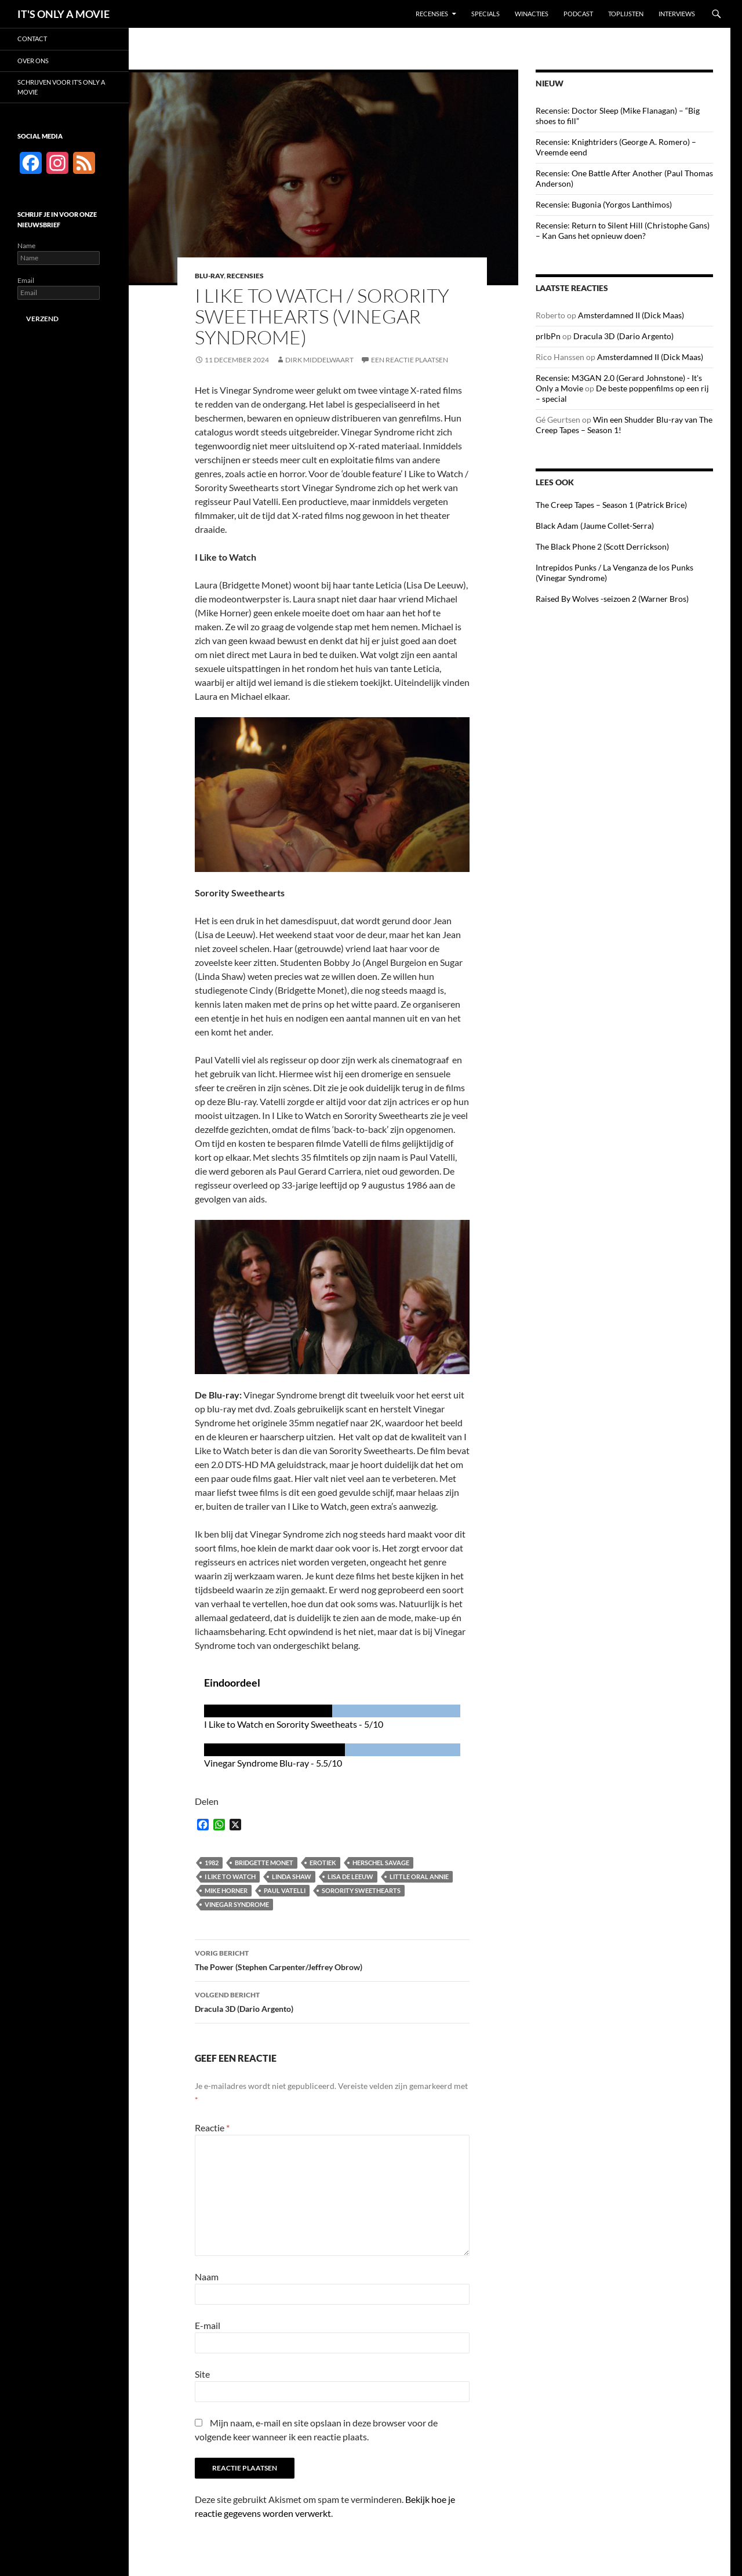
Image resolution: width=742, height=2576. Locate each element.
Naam (207, 2276)
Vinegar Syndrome (237, 1904)
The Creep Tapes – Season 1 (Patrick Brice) (611, 505)
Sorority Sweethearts (361, 1890)
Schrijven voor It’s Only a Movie (61, 87)
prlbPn (548, 336)
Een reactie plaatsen (409, 359)
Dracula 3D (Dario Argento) (332, 2001)
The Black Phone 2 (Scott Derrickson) (602, 546)
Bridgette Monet (264, 1862)
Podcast (578, 13)
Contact (32, 38)
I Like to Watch (230, 1876)
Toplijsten (625, 13)
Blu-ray (209, 275)
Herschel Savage (380, 1862)
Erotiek (323, 1862)
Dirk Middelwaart (319, 359)
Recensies (432, 13)
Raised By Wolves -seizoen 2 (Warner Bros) (612, 599)
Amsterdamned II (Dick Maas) (631, 315)
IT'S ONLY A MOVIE (63, 14)
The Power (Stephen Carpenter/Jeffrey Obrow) (332, 1959)
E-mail (207, 2325)
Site (202, 2373)
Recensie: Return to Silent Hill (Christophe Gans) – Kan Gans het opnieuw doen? (623, 230)
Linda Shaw (291, 1876)
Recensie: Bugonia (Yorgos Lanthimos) (604, 204)
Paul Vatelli (284, 1890)
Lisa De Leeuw (350, 1876)
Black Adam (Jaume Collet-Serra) (595, 526)
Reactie (212, 2127)
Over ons (33, 60)
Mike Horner (226, 1890)
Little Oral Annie (419, 1876)
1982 (212, 1862)
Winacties (531, 13)
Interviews (677, 13)
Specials (485, 13)
